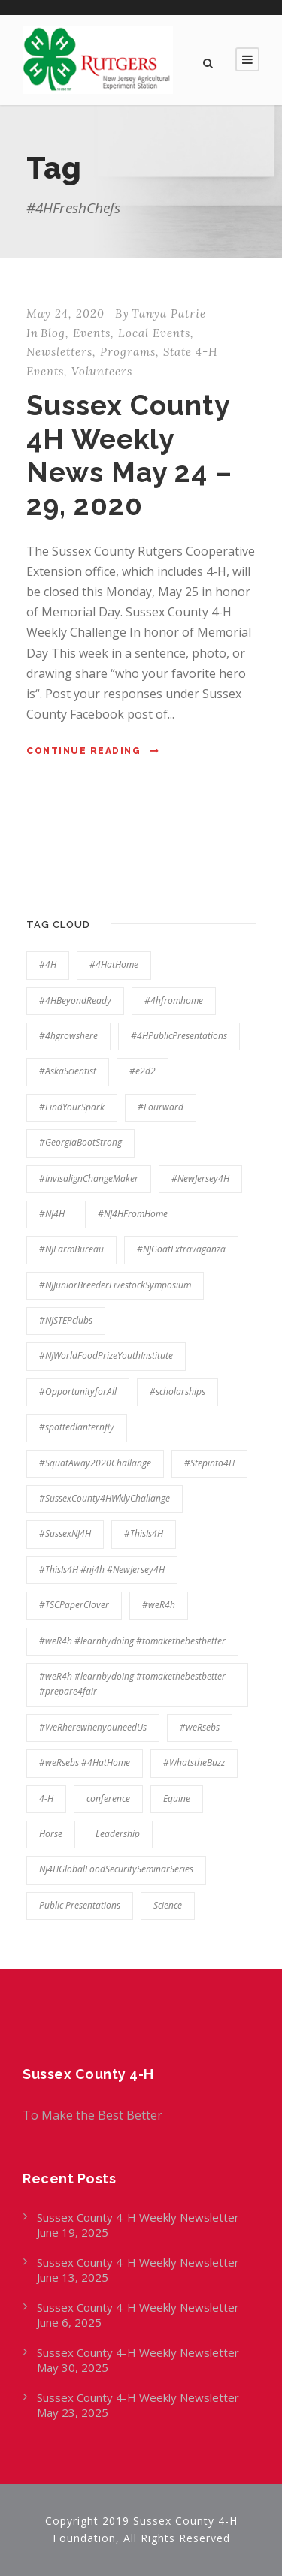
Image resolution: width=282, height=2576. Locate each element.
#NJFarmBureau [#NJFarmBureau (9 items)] (71, 1249)
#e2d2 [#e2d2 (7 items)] (142, 1071)
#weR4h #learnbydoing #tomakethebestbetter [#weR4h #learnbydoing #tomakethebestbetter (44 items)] (132, 1640)
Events (92, 333)
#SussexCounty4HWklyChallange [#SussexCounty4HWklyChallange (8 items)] (104, 1498)
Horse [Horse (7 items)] (50, 1833)
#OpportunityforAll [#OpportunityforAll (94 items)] (78, 1391)
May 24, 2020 (65, 313)
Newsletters (59, 352)
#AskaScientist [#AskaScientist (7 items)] (67, 1071)
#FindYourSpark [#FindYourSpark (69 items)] (72, 1107)
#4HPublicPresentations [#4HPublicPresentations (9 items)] (179, 1035)
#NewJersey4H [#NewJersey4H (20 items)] (200, 1178)
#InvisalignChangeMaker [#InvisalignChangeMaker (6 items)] (88, 1178)
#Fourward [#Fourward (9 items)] (160, 1107)
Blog (53, 333)
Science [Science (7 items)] (167, 1905)
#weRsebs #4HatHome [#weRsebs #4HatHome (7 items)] (84, 1762)
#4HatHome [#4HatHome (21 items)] (113, 964)
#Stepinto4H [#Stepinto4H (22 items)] (209, 1463)
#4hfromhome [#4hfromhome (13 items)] (173, 1000)
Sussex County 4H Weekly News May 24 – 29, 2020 (129, 455)
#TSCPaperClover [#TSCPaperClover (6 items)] (74, 1604)
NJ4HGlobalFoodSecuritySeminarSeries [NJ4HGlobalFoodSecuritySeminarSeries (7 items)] (116, 1869)
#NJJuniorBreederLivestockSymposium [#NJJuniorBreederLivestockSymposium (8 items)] (115, 1285)
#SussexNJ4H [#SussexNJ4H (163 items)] (65, 1533)
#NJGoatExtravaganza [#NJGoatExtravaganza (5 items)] (181, 1249)
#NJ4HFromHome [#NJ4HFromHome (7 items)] (133, 1213)
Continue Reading (93, 751)
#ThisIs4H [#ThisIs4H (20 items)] (143, 1533)
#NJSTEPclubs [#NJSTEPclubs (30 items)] (65, 1320)
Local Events (154, 333)
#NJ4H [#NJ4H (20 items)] (52, 1213)
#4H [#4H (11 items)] (47, 964)
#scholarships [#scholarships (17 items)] (177, 1391)
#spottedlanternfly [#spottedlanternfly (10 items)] (76, 1427)
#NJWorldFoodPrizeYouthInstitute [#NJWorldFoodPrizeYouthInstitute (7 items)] (106, 1355)
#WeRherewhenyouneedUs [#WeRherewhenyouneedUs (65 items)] (93, 1727)
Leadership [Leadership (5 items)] (118, 1833)
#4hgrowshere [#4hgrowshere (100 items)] (68, 1035)
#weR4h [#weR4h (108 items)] (158, 1604)
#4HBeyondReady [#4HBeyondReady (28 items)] (75, 1000)
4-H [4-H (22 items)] (46, 1798)
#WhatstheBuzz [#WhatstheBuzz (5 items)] (194, 1762)
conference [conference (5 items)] (108, 1798)
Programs (128, 352)
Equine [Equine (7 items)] (176, 1798)
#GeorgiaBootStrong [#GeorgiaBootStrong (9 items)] (80, 1142)
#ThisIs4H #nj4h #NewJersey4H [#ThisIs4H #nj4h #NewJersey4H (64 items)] (102, 1569)
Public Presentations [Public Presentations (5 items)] (79, 1905)
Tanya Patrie (169, 313)
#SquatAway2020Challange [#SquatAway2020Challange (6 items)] (95, 1463)
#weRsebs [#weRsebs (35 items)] (200, 1727)
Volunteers (101, 371)
